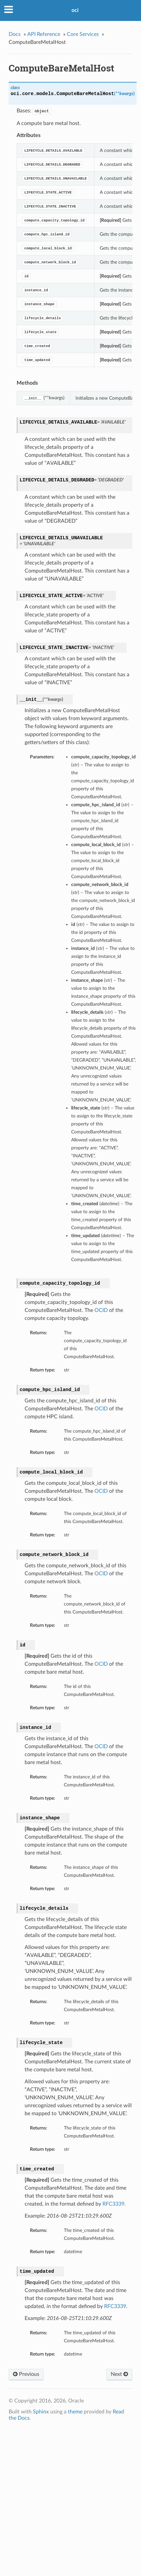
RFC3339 (113, 2204)
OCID (101, 1310)
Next (119, 2374)
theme (75, 2411)
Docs (15, 34)
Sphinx (41, 2411)
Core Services (83, 34)
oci (74, 10)
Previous (26, 2374)
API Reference (43, 34)
